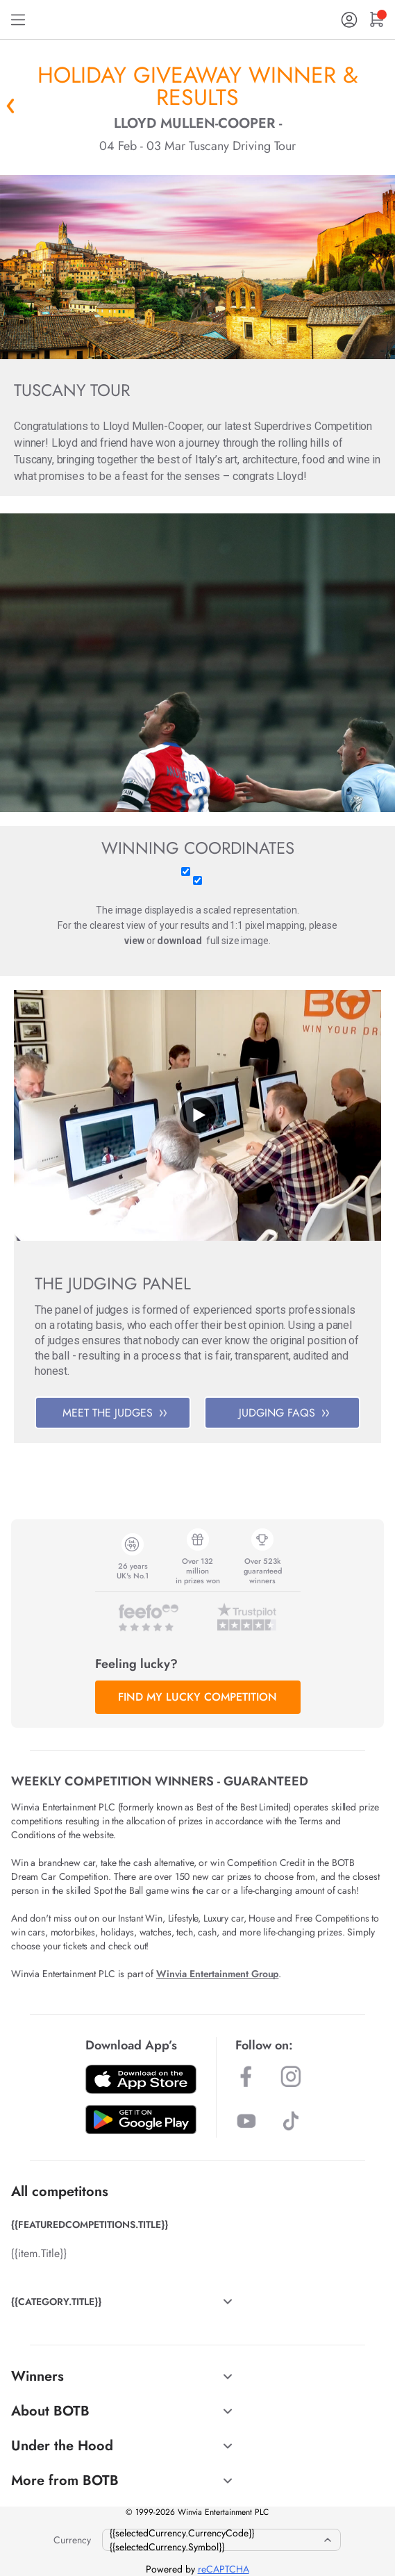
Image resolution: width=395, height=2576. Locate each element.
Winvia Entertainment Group (217, 1974)
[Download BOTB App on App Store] (140, 2079)
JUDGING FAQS (284, 1413)
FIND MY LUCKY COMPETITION (197, 1697)
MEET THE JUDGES (114, 1413)
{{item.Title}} (39, 2253)
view (134, 940)
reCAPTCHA (223, 2569)
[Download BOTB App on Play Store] (140, 2119)
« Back (10, 105)
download (179, 940)
